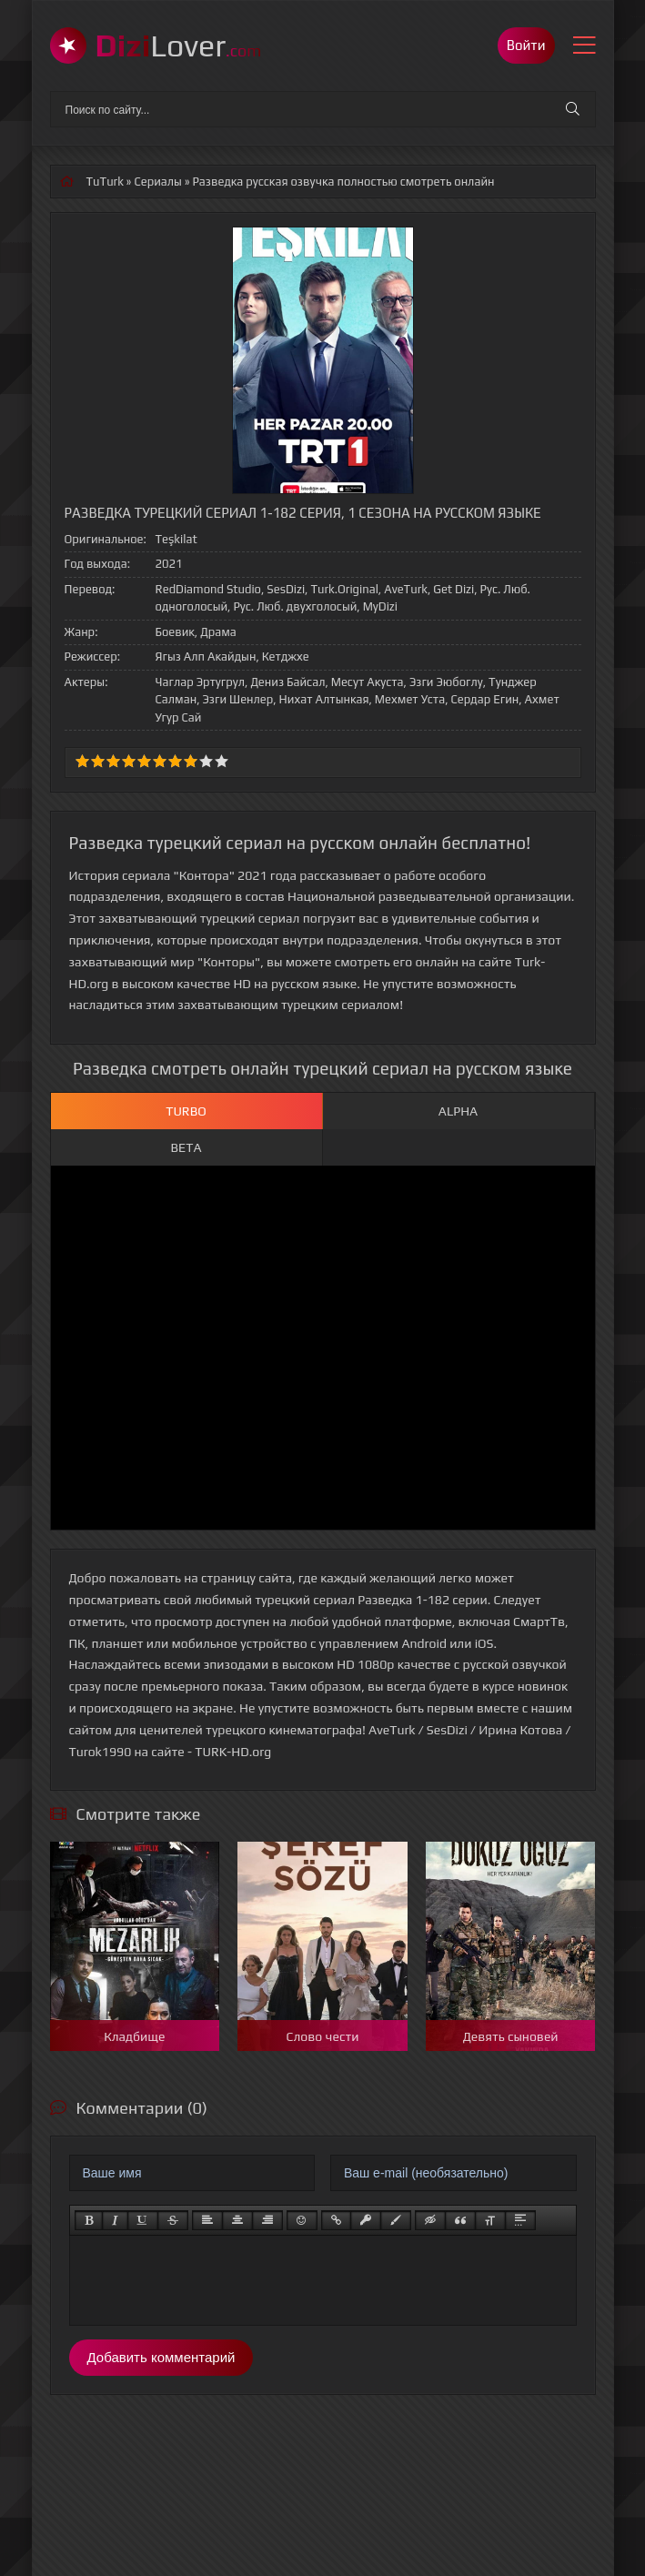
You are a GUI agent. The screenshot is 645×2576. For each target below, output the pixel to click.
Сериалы (158, 181)
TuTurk (105, 181)
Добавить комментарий (161, 2357)
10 (221, 761)
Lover (179, 45)
